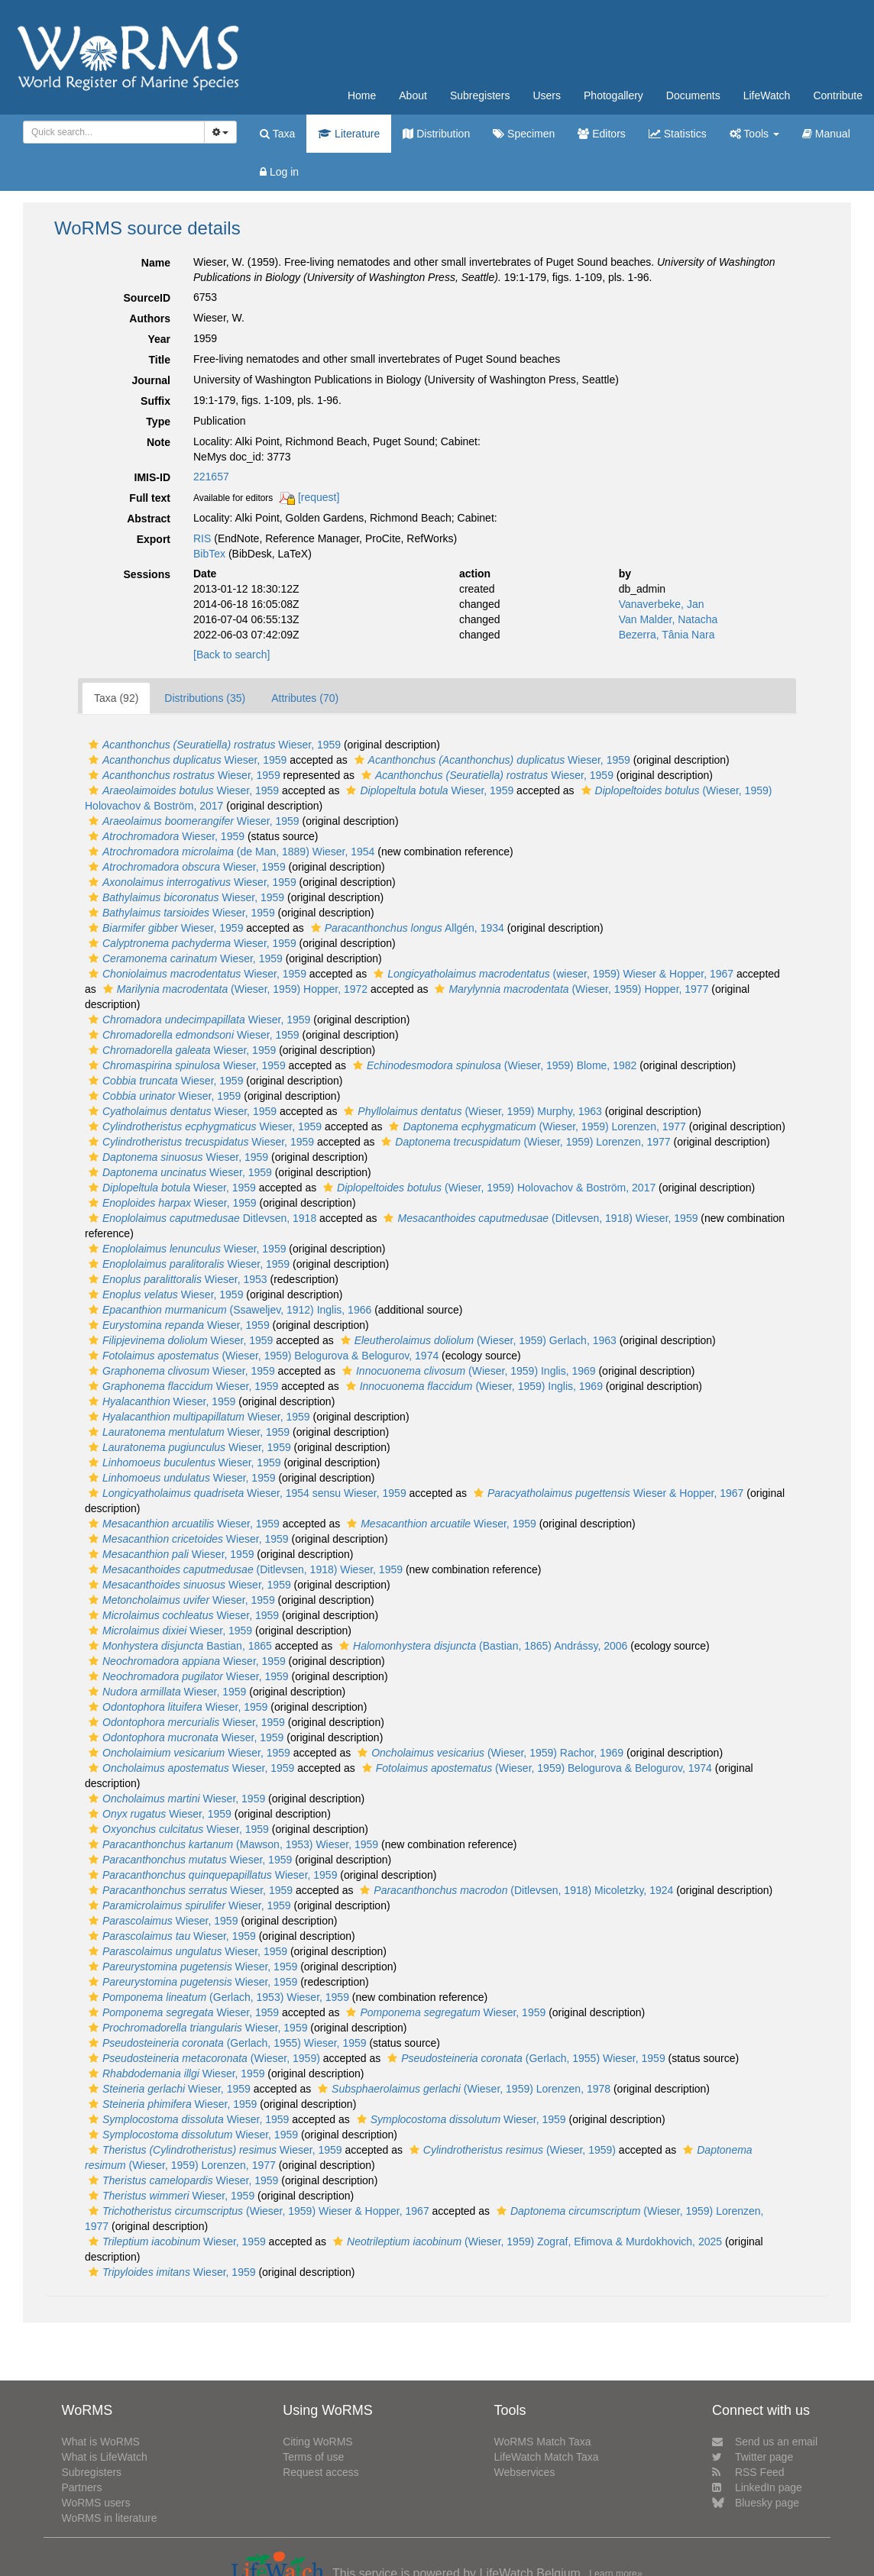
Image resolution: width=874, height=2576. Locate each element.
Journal (150, 380)
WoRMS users (95, 2503)
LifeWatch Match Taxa (546, 2457)
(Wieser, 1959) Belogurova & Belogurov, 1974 (262, 1355)
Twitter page (752, 2457)
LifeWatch (767, 95)
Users (546, 95)
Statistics (678, 134)
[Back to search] (231, 654)
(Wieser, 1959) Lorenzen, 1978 (462, 2089)
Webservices (524, 2472)
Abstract (148, 518)
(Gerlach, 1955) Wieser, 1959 (226, 2043)
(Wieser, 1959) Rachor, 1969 (488, 1753)
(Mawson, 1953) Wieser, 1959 (231, 1844)
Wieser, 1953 (176, 1279)
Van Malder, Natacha (668, 619)
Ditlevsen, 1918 (200, 1218)
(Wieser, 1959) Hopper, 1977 (569, 989)
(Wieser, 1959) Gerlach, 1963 (477, 1340)
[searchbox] (111, 132)
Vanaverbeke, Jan (661, 604)
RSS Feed (748, 2472)
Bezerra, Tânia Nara (667, 635)
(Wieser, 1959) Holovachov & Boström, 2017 (487, 1187)
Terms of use (313, 2457)
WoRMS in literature (109, 2518)
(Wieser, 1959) (202, 2058)
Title (159, 360)
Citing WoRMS (318, 2441)
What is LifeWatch (104, 2457)
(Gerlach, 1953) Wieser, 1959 (217, 1997)
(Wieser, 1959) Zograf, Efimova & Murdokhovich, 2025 (525, 2241)
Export (153, 539)
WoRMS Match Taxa (542, 2441)
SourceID (147, 298)
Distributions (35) (204, 698)
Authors (149, 318)
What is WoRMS (100, 2441)
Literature (349, 134)
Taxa (277, 134)
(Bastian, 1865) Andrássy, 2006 (481, 1646)
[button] (93, 744)
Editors (601, 134)
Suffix (155, 401)
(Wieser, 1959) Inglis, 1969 (467, 1371)
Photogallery (613, 95)
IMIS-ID (152, 477)
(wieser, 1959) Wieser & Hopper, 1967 (551, 974)
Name (155, 263)
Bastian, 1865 (178, 1646)
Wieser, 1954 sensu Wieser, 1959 (245, 1493)
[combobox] (114, 132)
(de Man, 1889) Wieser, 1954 (229, 851)
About (413, 95)
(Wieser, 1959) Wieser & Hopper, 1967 (257, 2211)
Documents (693, 95)
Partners (81, 2487)
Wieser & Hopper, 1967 (606, 1493)
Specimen (524, 134)
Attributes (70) (304, 698)
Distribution (436, 134)
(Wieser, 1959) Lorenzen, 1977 (535, 1126)
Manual (826, 134)
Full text (149, 498)
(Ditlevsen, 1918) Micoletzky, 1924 (514, 1890)
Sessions (147, 574)
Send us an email (764, 2441)
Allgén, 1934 (405, 928)
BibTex (209, 554)
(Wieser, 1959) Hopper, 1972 (233, 989)
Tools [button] (754, 134)
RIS (202, 538)
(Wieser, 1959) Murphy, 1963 (471, 1111)
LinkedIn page (757, 2487)
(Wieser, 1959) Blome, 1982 (492, 1065)
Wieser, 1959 (213, 745)
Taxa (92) (116, 698)
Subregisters (480, 95)
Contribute (838, 95)
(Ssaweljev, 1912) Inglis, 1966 (228, 1310)
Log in (279, 172)
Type (158, 421)
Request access (321, 2472)
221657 (211, 476)
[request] (318, 497)
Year (158, 339)
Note (158, 442)
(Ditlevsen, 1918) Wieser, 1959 (539, 1218)
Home (362, 95)
